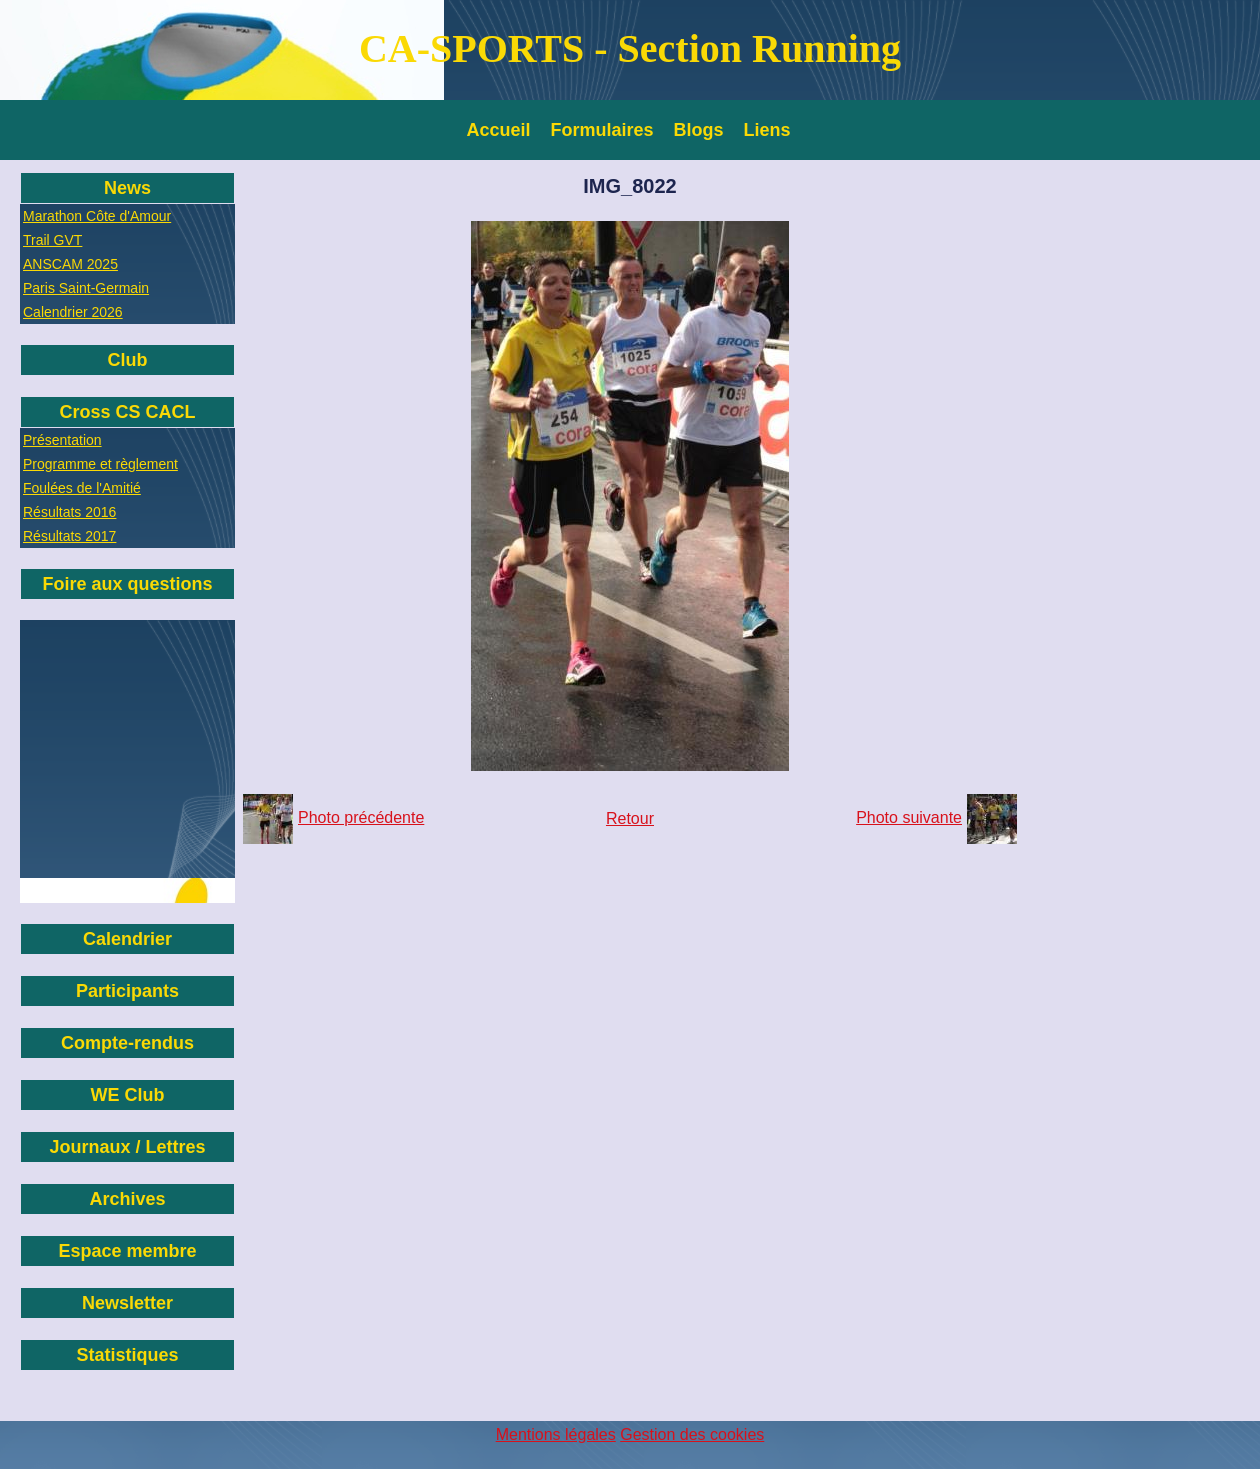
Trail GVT (52, 240)
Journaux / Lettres (127, 1147)
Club (128, 360)
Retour (630, 818)
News (127, 188)
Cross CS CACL (127, 412)
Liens (767, 130)
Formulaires (602, 130)
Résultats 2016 (69, 512)
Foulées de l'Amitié (82, 488)
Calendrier (127, 939)
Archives (127, 1199)
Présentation (62, 440)
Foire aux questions (127, 584)
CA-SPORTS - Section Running (630, 48)
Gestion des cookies (692, 1434)
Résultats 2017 (69, 536)
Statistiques (127, 1355)
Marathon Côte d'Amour (97, 216)
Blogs (699, 130)
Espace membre (127, 1251)
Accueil (499, 130)
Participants (127, 991)
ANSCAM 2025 (70, 264)
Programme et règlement (100, 464)
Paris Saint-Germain (86, 288)
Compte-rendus (127, 1043)
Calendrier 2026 (73, 312)
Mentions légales (556, 1434)
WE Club (128, 1095)
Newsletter (127, 1303)
